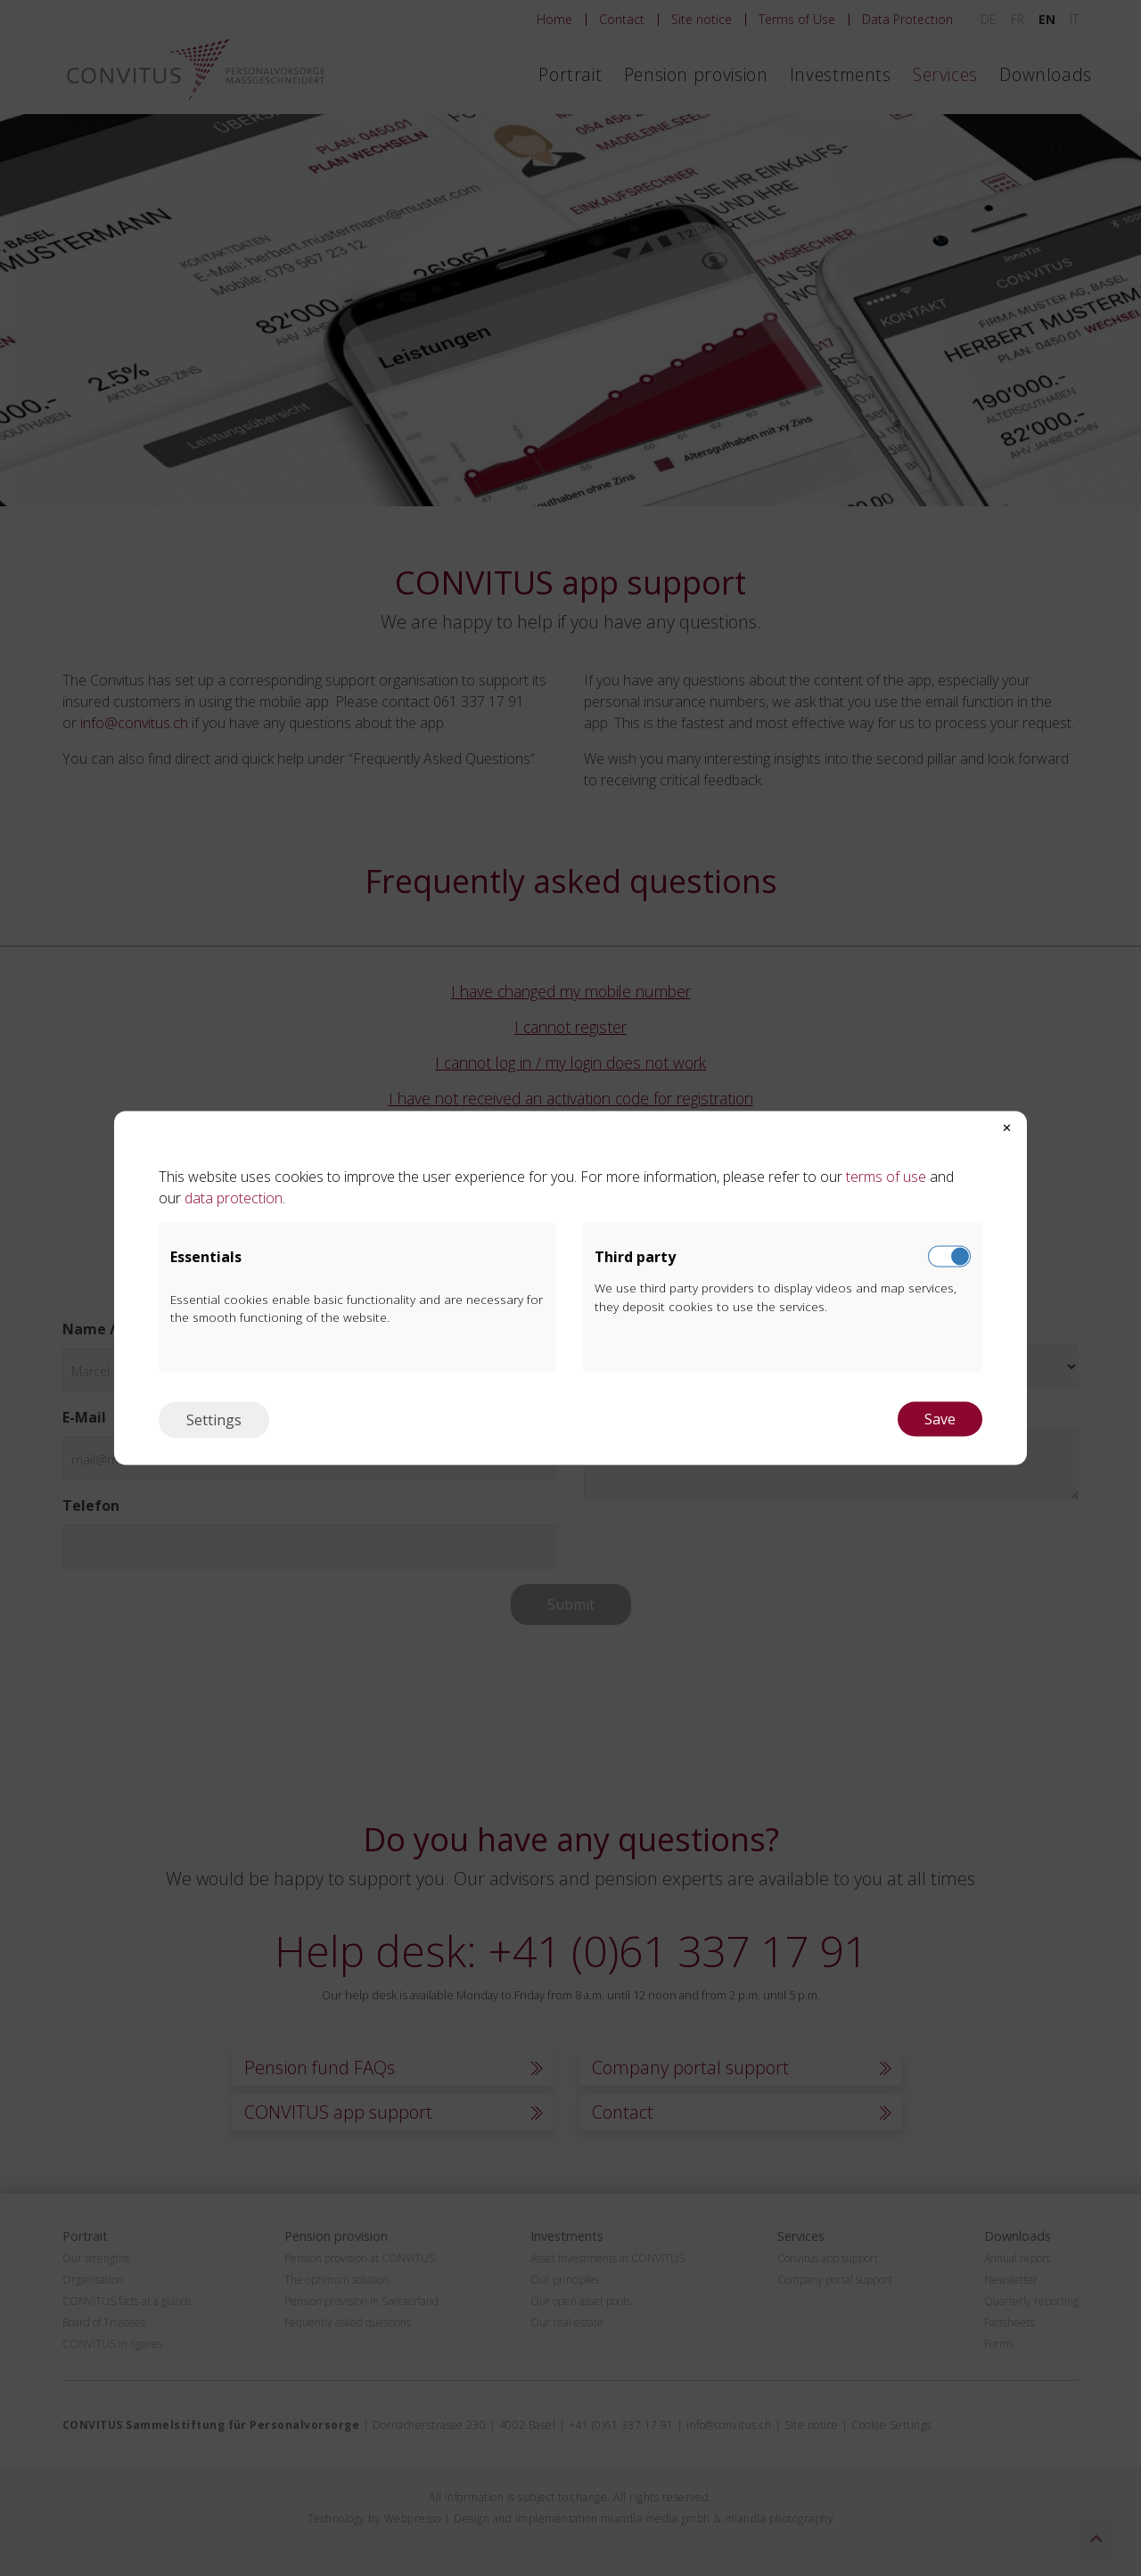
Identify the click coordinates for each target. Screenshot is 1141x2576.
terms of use (884, 1176)
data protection (234, 1198)
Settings (214, 1420)
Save (940, 1419)
